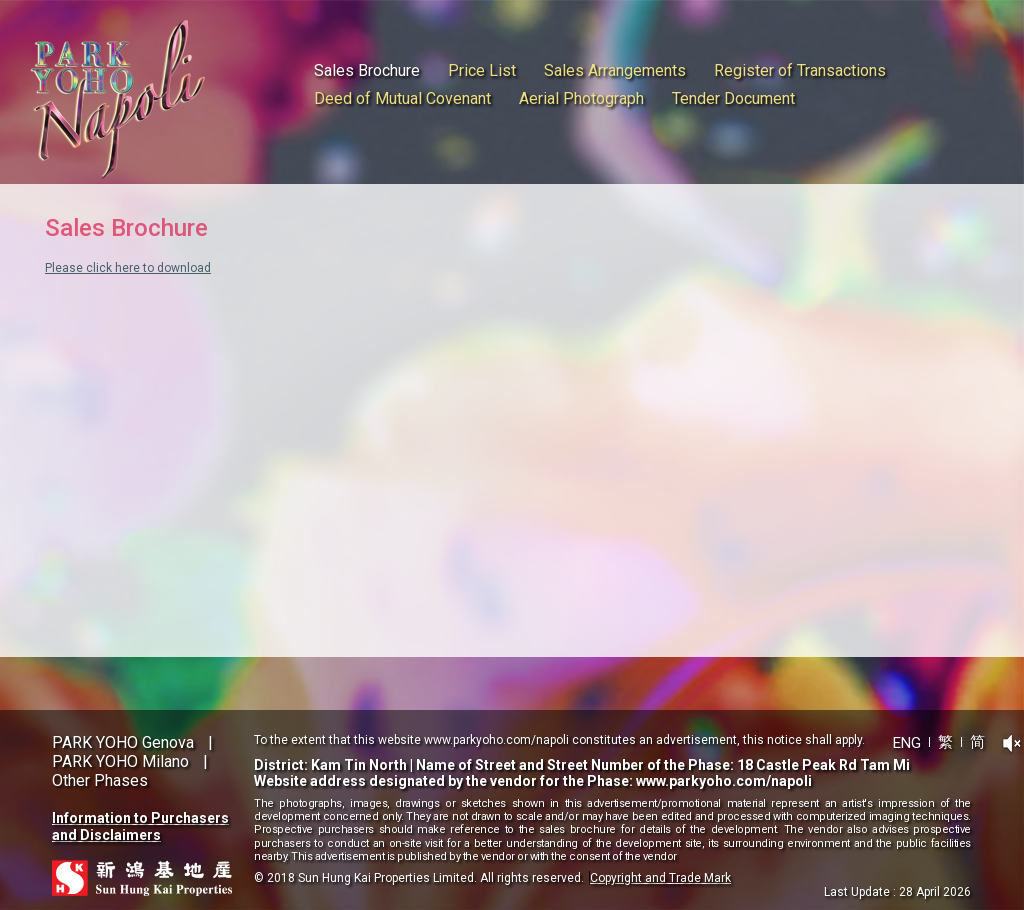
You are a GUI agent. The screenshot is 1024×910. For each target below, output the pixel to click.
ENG (907, 742)
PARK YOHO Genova (123, 742)
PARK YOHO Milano (120, 761)
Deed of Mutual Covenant (402, 98)
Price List (482, 70)
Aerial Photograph (581, 98)
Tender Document (733, 98)
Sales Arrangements (615, 70)
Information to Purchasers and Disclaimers (140, 826)
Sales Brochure (367, 70)
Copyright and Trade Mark (660, 878)
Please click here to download (128, 268)
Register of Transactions (800, 70)
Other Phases (100, 780)
